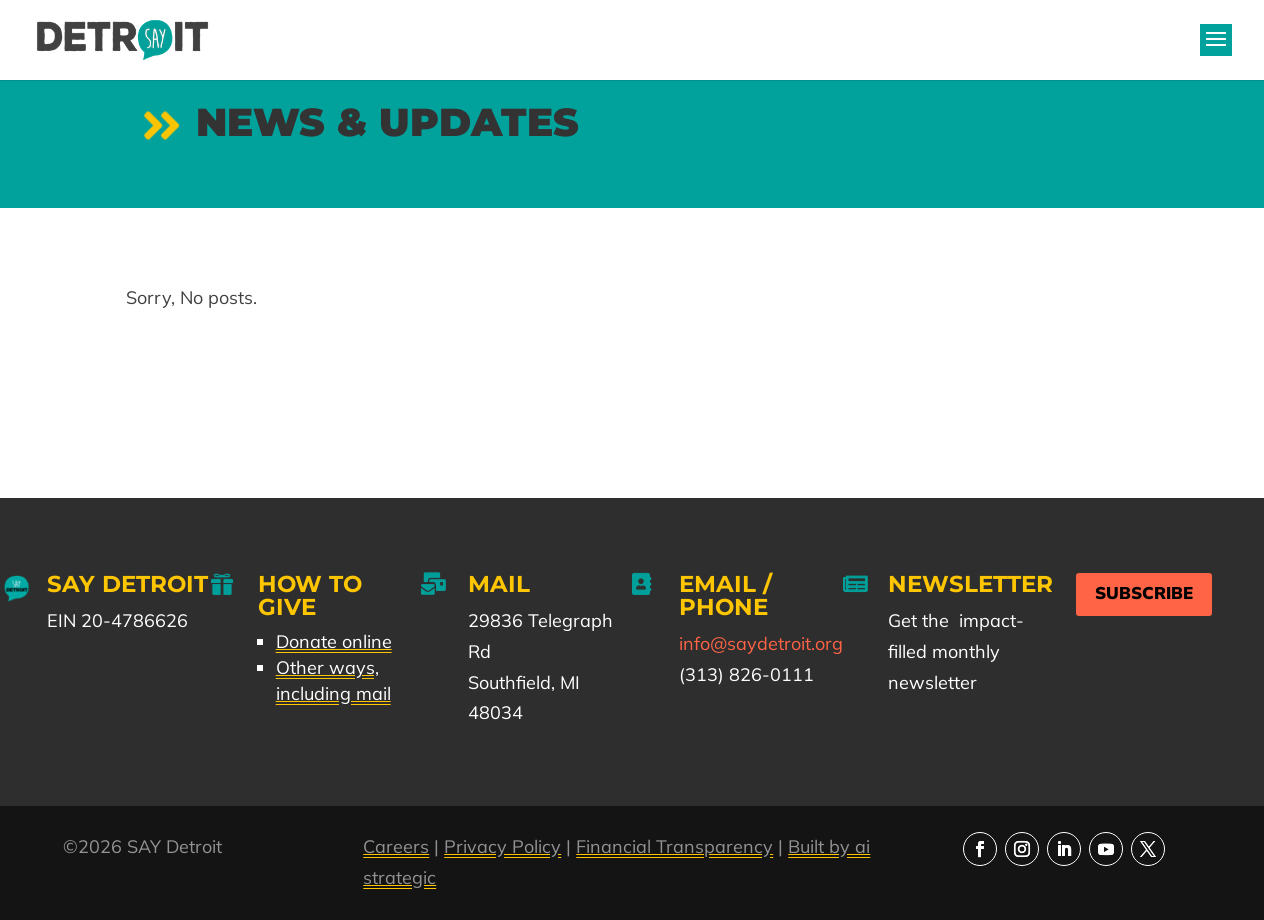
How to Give (310, 595)
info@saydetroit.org (761, 643)
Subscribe (1144, 593)
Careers (396, 846)
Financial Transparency (674, 846)
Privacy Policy (502, 846)
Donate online (334, 641)
